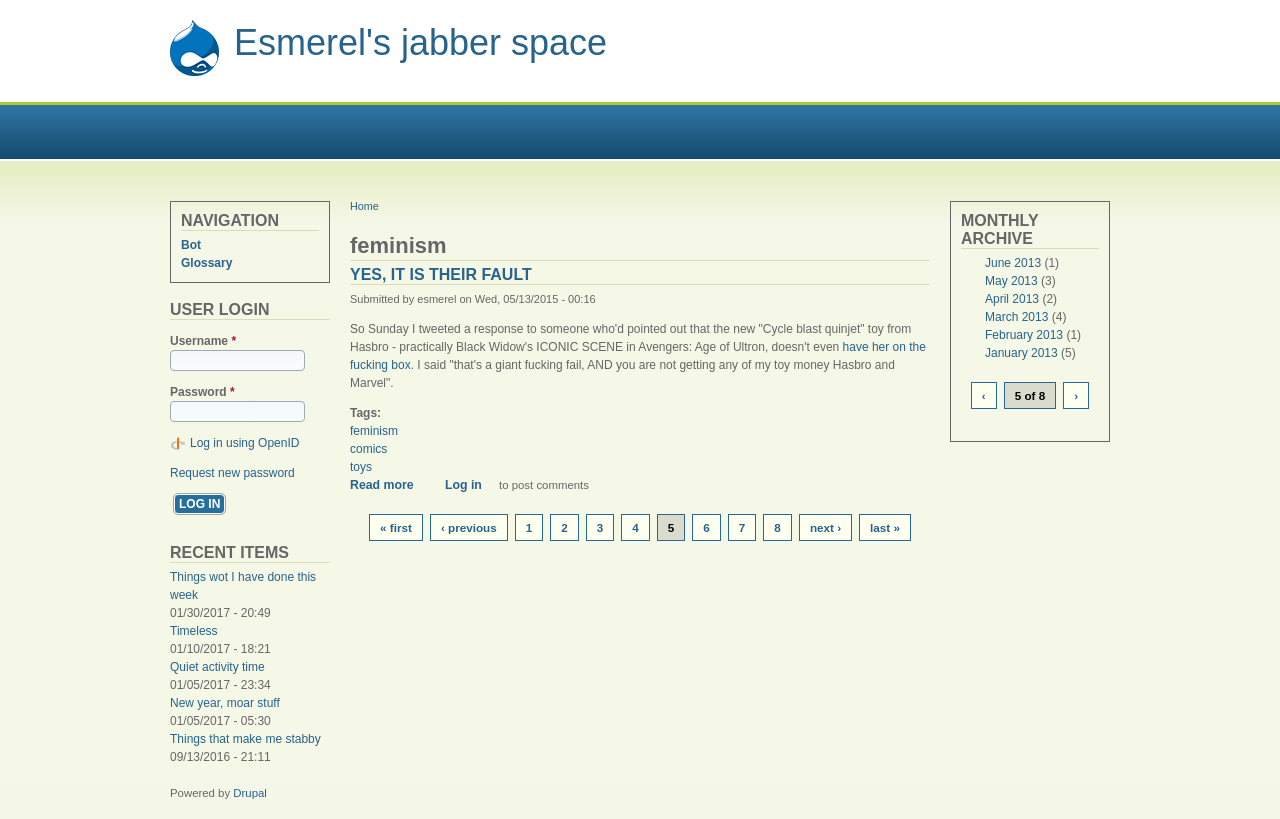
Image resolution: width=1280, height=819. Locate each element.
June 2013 (1013, 263)
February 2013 (1024, 335)
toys (361, 467)
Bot (191, 245)
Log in (463, 485)
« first (396, 527)
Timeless (194, 631)
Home (364, 206)
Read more (389, 485)
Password (202, 392)
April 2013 (1012, 299)
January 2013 (1021, 353)
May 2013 (1011, 281)
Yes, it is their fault (441, 274)
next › (825, 527)
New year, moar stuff (225, 703)
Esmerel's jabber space (420, 42)
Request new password (232, 473)
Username (203, 341)
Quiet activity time (217, 667)
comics (368, 449)
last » (885, 527)
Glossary (206, 263)
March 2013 (1016, 317)
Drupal (250, 793)
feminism (374, 431)
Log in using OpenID (244, 443)
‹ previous (469, 527)
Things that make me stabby (245, 739)
